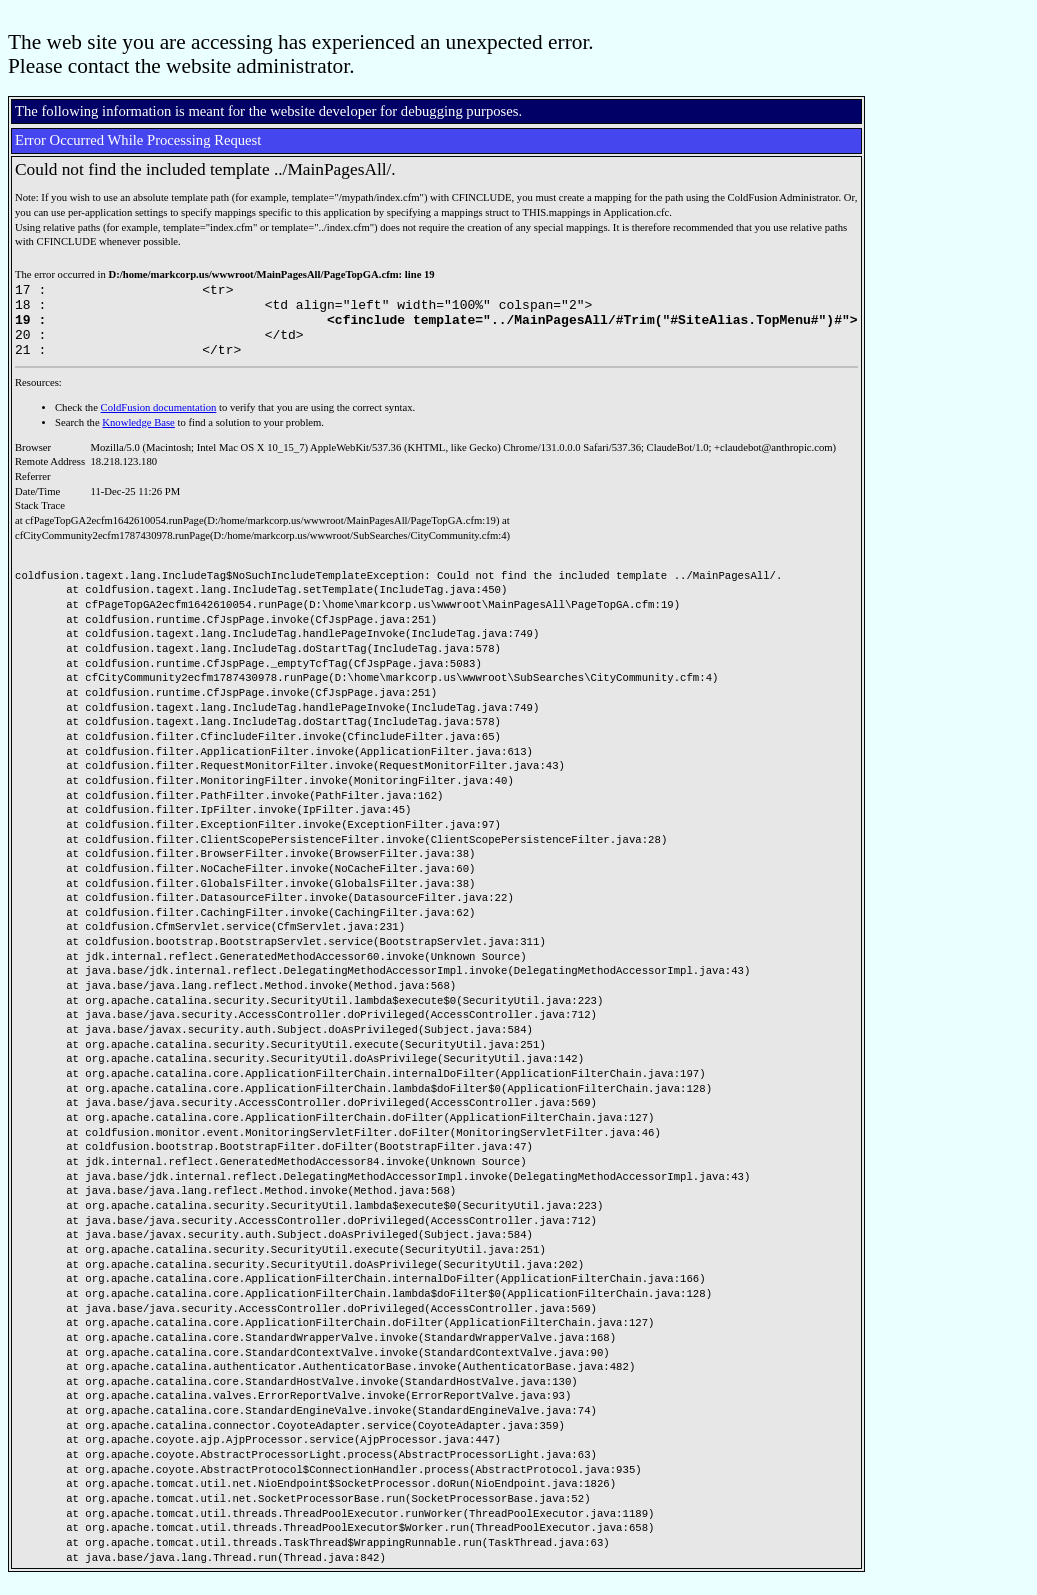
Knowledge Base (138, 437)
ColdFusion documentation (159, 422)
